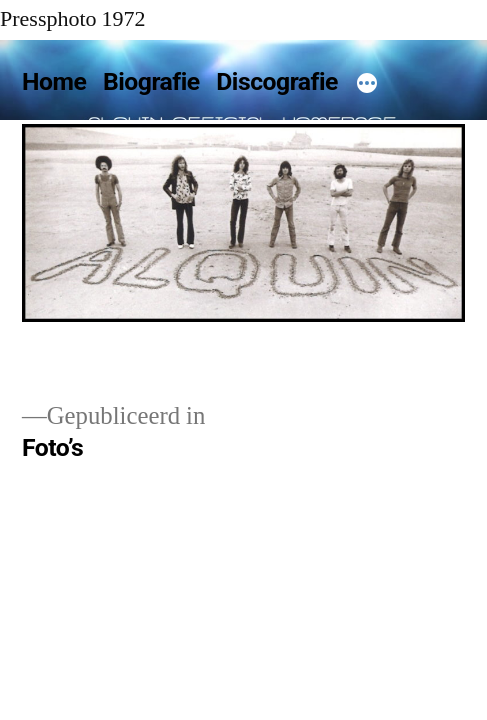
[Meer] (367, 86)
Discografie (277, 81)
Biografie (151, 81)
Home (54, 81)
